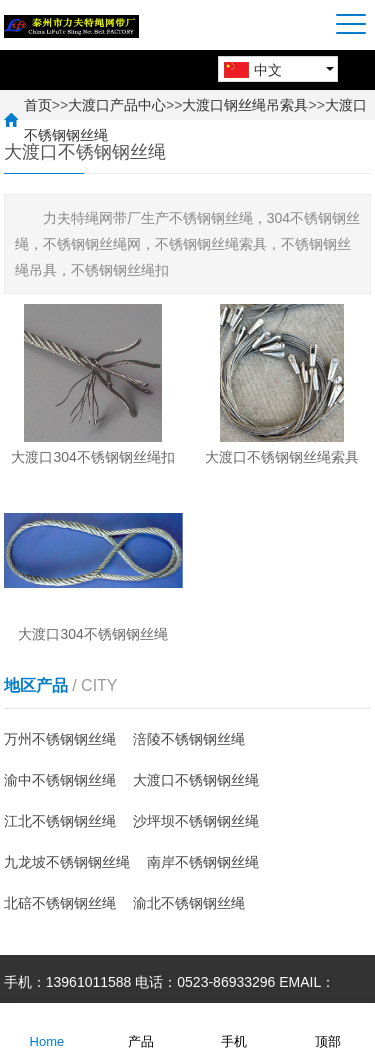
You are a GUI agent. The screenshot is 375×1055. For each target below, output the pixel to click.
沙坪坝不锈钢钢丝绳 (196, 821)
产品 (141, 1028)
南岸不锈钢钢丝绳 (203, 862)
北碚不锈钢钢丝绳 (60, 903)
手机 (234, 1028)
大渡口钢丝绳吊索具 (245, 105)
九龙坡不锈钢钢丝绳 (67, 862)
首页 (38, 105)
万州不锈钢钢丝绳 (60, 739)
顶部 (328, 1028)
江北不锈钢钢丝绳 (60, 821)
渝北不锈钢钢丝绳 (189, 903)
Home (47, 1028)
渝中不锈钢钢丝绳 (60, 780)
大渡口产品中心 (117, 105)
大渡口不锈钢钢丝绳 (196, 780)
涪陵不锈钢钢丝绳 (189, 739)
